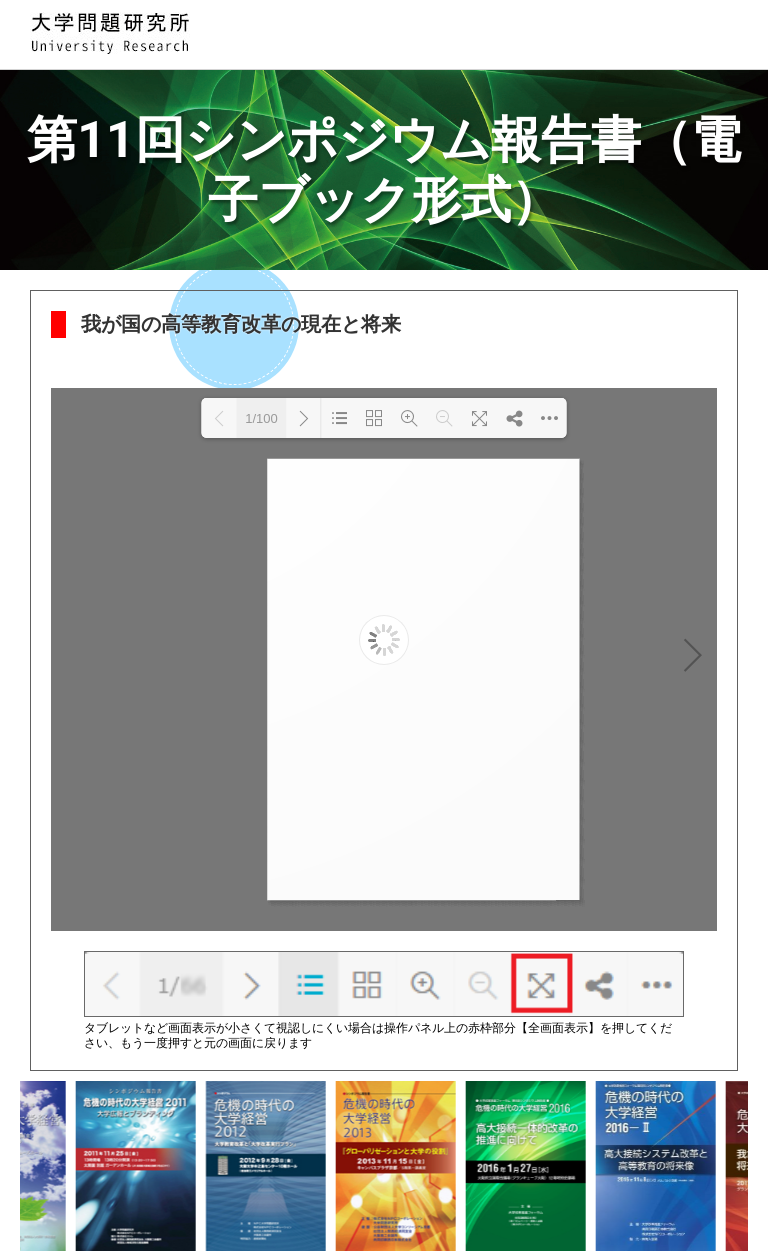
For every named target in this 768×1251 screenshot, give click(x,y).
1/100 (261, 418)
